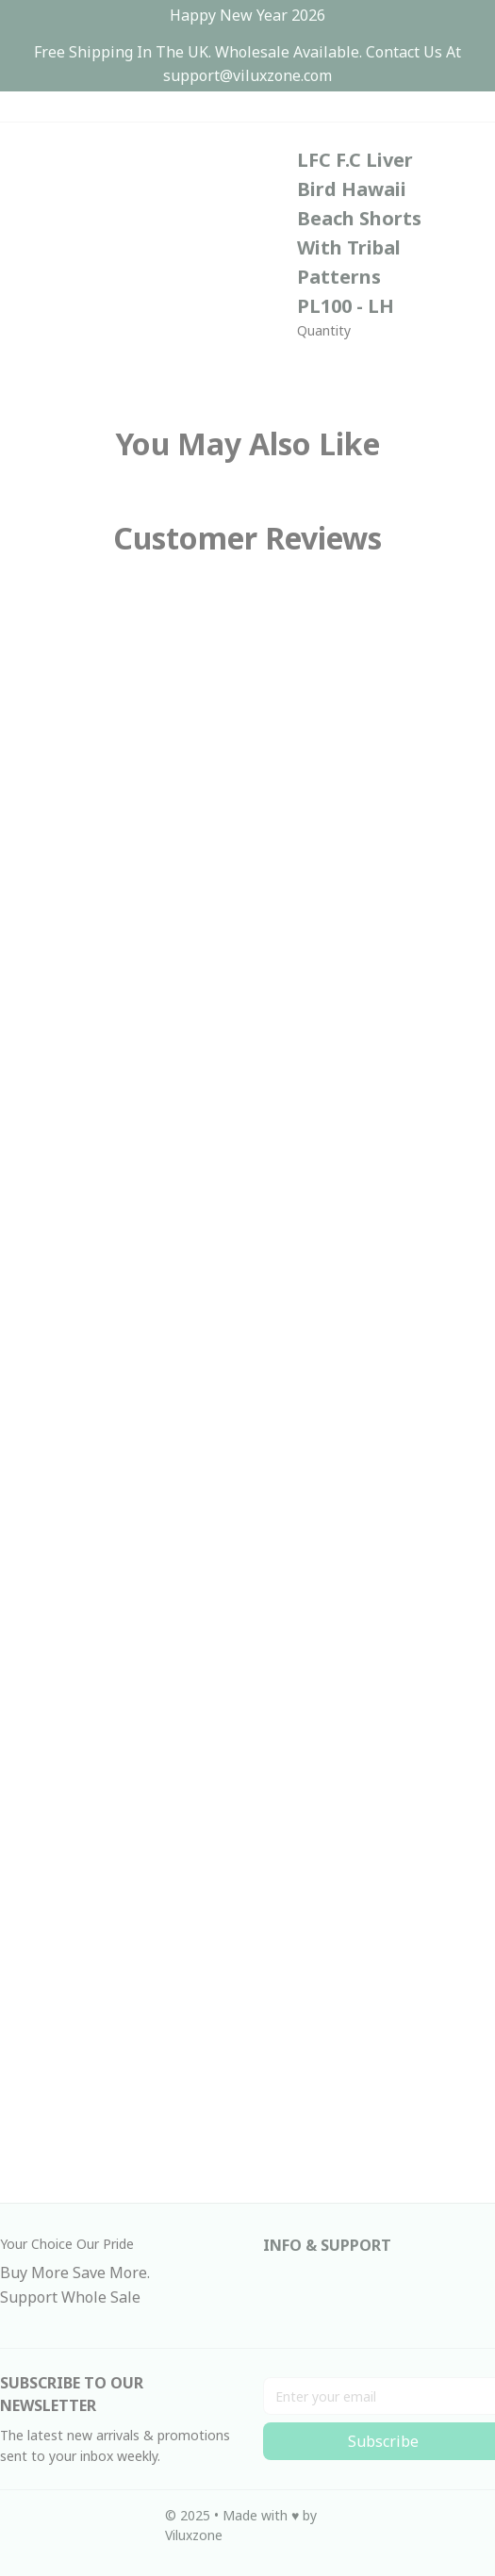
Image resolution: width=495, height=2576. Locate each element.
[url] (247, 76)
